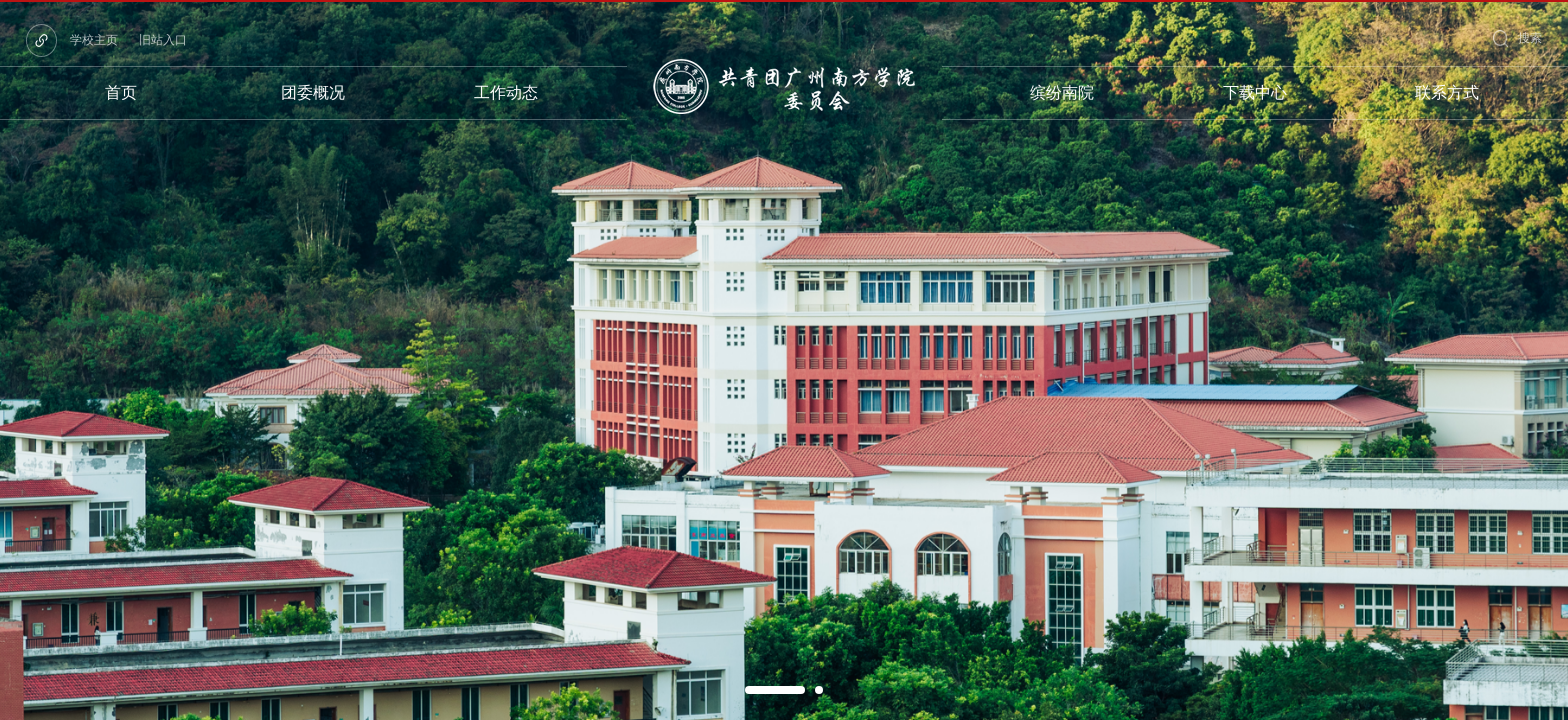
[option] (784, 360)
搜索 (1530, 38)
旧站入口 (163, 40)
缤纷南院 (1062, 92)
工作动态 (506, 92)
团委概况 (313, 92)
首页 (121, 92)
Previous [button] (10, 360)
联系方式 (1447, 92)
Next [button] (1558, 360)
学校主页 (94, 40)
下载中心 (1255, 92)
